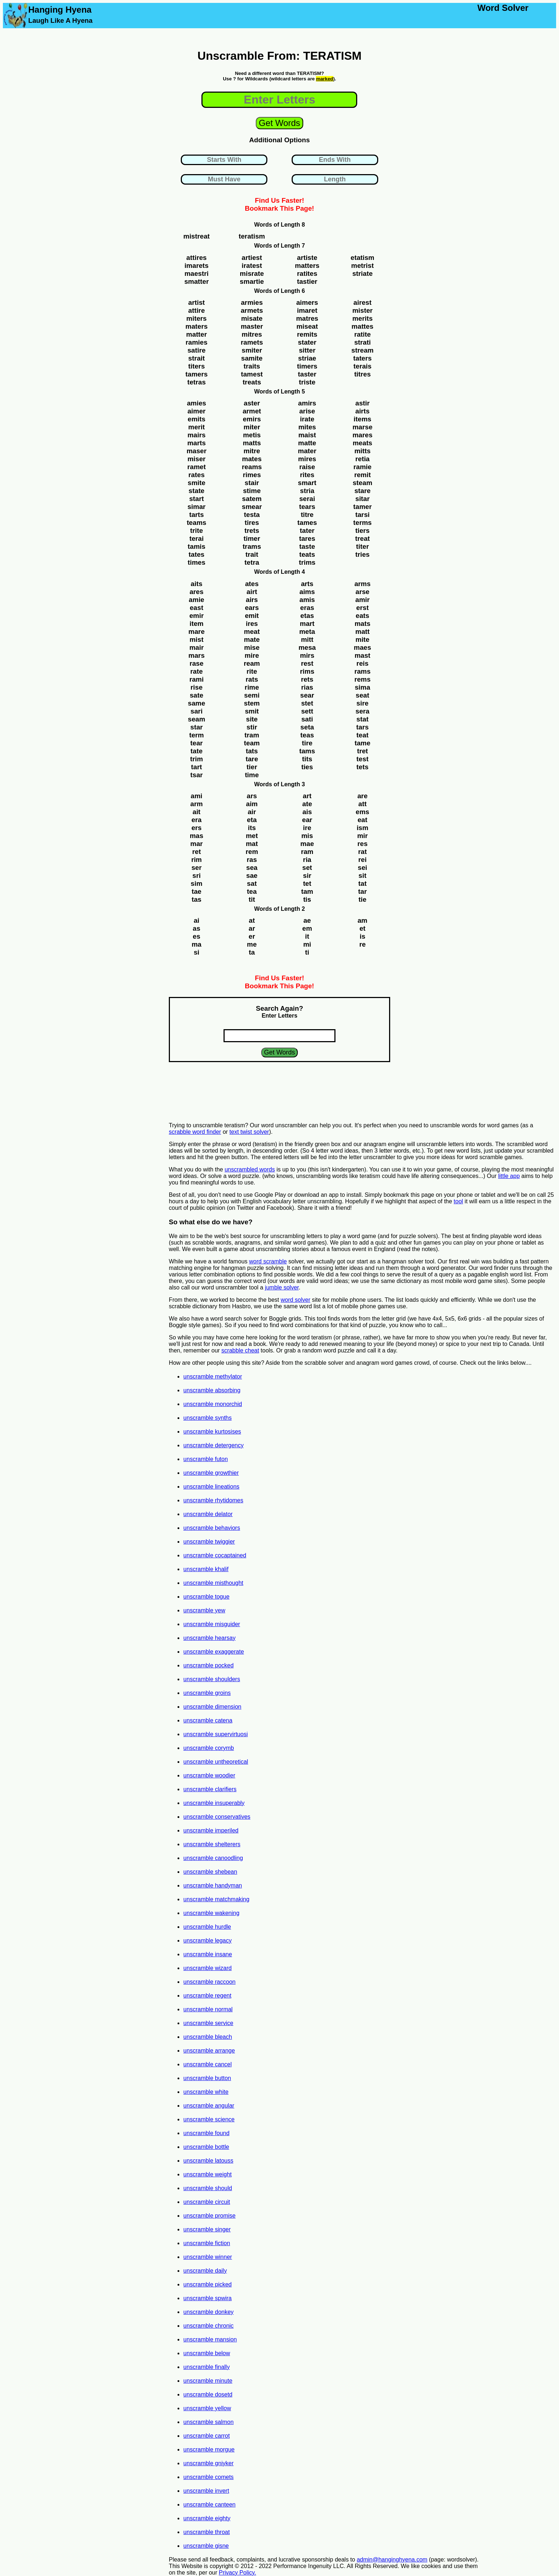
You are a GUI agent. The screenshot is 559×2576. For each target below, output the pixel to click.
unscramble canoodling (213, 1858)
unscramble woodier (209, 1775)
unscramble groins (207, 1693)
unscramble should (207, 2188)
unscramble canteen (209, 2504)
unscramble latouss (208, 2161)
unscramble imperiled (210, 1830)
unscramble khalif (206, 1569)
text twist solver (249, 1132)
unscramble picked (207, 2284)
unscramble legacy (207, 1940)
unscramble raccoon (209, 1982)
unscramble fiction (206, 2243)
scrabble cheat (240, 1350)
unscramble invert (206, 2491)
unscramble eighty (206, 2518)
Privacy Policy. (237, 2572)
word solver (295, 1300)
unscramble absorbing (211, 1390)
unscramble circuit (206, 2202)
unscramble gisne (206, 2546)
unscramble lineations (211, 1486)
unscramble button (207, 2078)
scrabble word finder (195, 1132)
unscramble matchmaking (216, 1899)
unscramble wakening (211, 1913)
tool (458, 1201)
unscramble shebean (210, 1872)
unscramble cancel (207, 2064)
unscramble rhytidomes (213, 1500)
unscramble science (208, 2119)
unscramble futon (205, 1459)
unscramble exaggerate (213, 1652)
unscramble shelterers (211, 1844)
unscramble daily (205, 2271)
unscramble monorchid (212, 1404)
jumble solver (282, 1287)
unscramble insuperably (214, 1803)
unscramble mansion (210, 2339)
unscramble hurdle (207, 1927)
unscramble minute (207, 2381)
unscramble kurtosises (212, 1431)
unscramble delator (208, 1514)
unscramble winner (207, 2257)
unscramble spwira (207, 2298)
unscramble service (208, 2023)
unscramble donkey (208, 2312)
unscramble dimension (212, 1707)
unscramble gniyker (208, 2463)
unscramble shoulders (211, 1679)
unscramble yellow (207, 2408)
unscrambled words (250, 1169)
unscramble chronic (208, 2326)
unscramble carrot (206, 2436)
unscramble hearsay (209, 1638)
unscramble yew (204, 1610)
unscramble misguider (211, 1624)
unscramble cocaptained (214, 1555)
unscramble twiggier (209, 1542)
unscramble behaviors (211, 1528)
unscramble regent (207, 1995)
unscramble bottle (206, 2147)
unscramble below (206, 2353)
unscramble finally (206, 2367)
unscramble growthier (211, 1473)
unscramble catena (207, 1720)
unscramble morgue (208, 2449)
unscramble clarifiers (210, 1789)
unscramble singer (207, 2229)
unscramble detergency (213, 1445)
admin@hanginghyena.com (392, 2559)
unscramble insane (207, 1954)
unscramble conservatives (216, 1817)
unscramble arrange (209, 2050)
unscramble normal (208, 2009)
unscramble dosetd (207, 2394)
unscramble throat (206, 2532)
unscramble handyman (212, 1885)
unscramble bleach (207, 2037)
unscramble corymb (208, 1748)
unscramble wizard (207, 1968)
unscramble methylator (212, 1376)
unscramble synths (207, 1418)
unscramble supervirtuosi (215, 1734)
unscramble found (206, 2133)
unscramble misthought (213, 1583)
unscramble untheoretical (215, 1762)
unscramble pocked (208, 1665)
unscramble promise (209, 2216)
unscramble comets (208, 2477)
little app (509, 1176)
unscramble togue (206, 1597)
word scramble (268, 1261)
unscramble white (206, 2092)
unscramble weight (207, 2174)
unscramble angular (208, 2106)
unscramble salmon (208, 2422)
